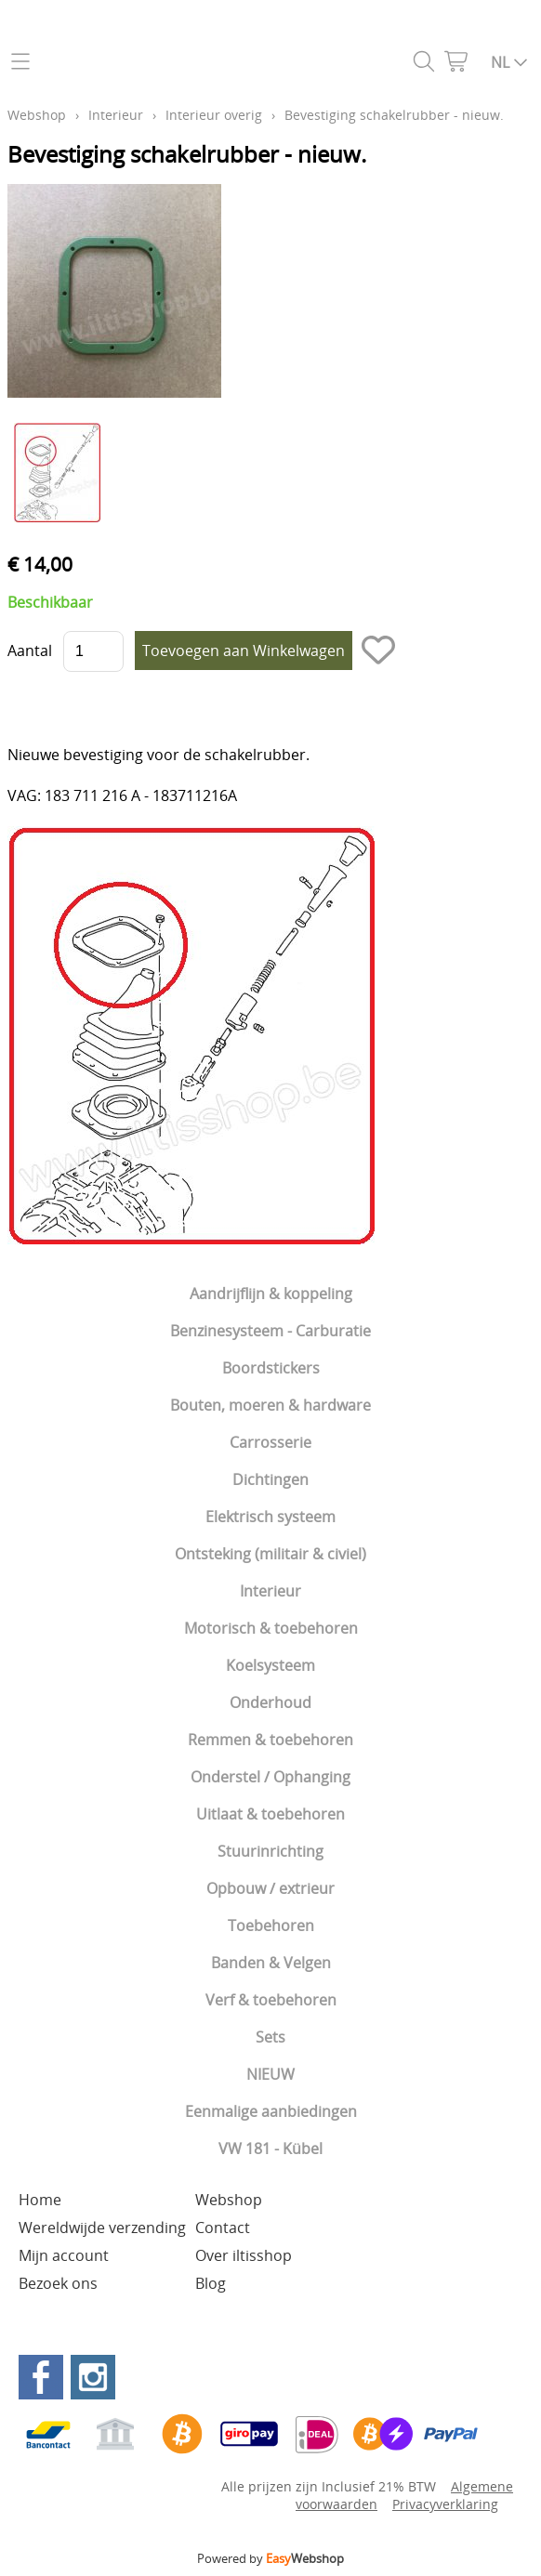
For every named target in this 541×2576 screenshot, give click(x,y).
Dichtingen (270, 1479)
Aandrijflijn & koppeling (271, 1293)
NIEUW (270, 2074)
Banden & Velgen (271, 1962)
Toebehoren (271, 1925)
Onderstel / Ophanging (270, 1777)
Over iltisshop (243, 2255)
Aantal (29, 650)
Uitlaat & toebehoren (270, 1814)
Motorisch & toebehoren (271, 1628)
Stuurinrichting (270, 1851)
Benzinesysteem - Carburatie (270, 1331)
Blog (210, 2283)
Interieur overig (213, 115)
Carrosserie (270, 1442)
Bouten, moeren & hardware (270, 1405)
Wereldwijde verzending (102, 2227)
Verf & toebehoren (270, 2000)
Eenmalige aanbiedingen (271, 2111)
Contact (222, 2227)
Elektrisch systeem (270, 1516)
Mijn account (64, 2255)
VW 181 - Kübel (270, 2148)
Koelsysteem (270, 1665)
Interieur (270, 1591)
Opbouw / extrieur (270, 1888)
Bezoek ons (58, 2283)
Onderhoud (270, 1702)
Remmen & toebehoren (270, 1739)
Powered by (270, 2558)
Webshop (36, 115)
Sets (270, 2037)
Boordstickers (271, 1368)
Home (40, 2199)
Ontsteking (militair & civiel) (270, 1554)
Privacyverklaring (445, 2504)
